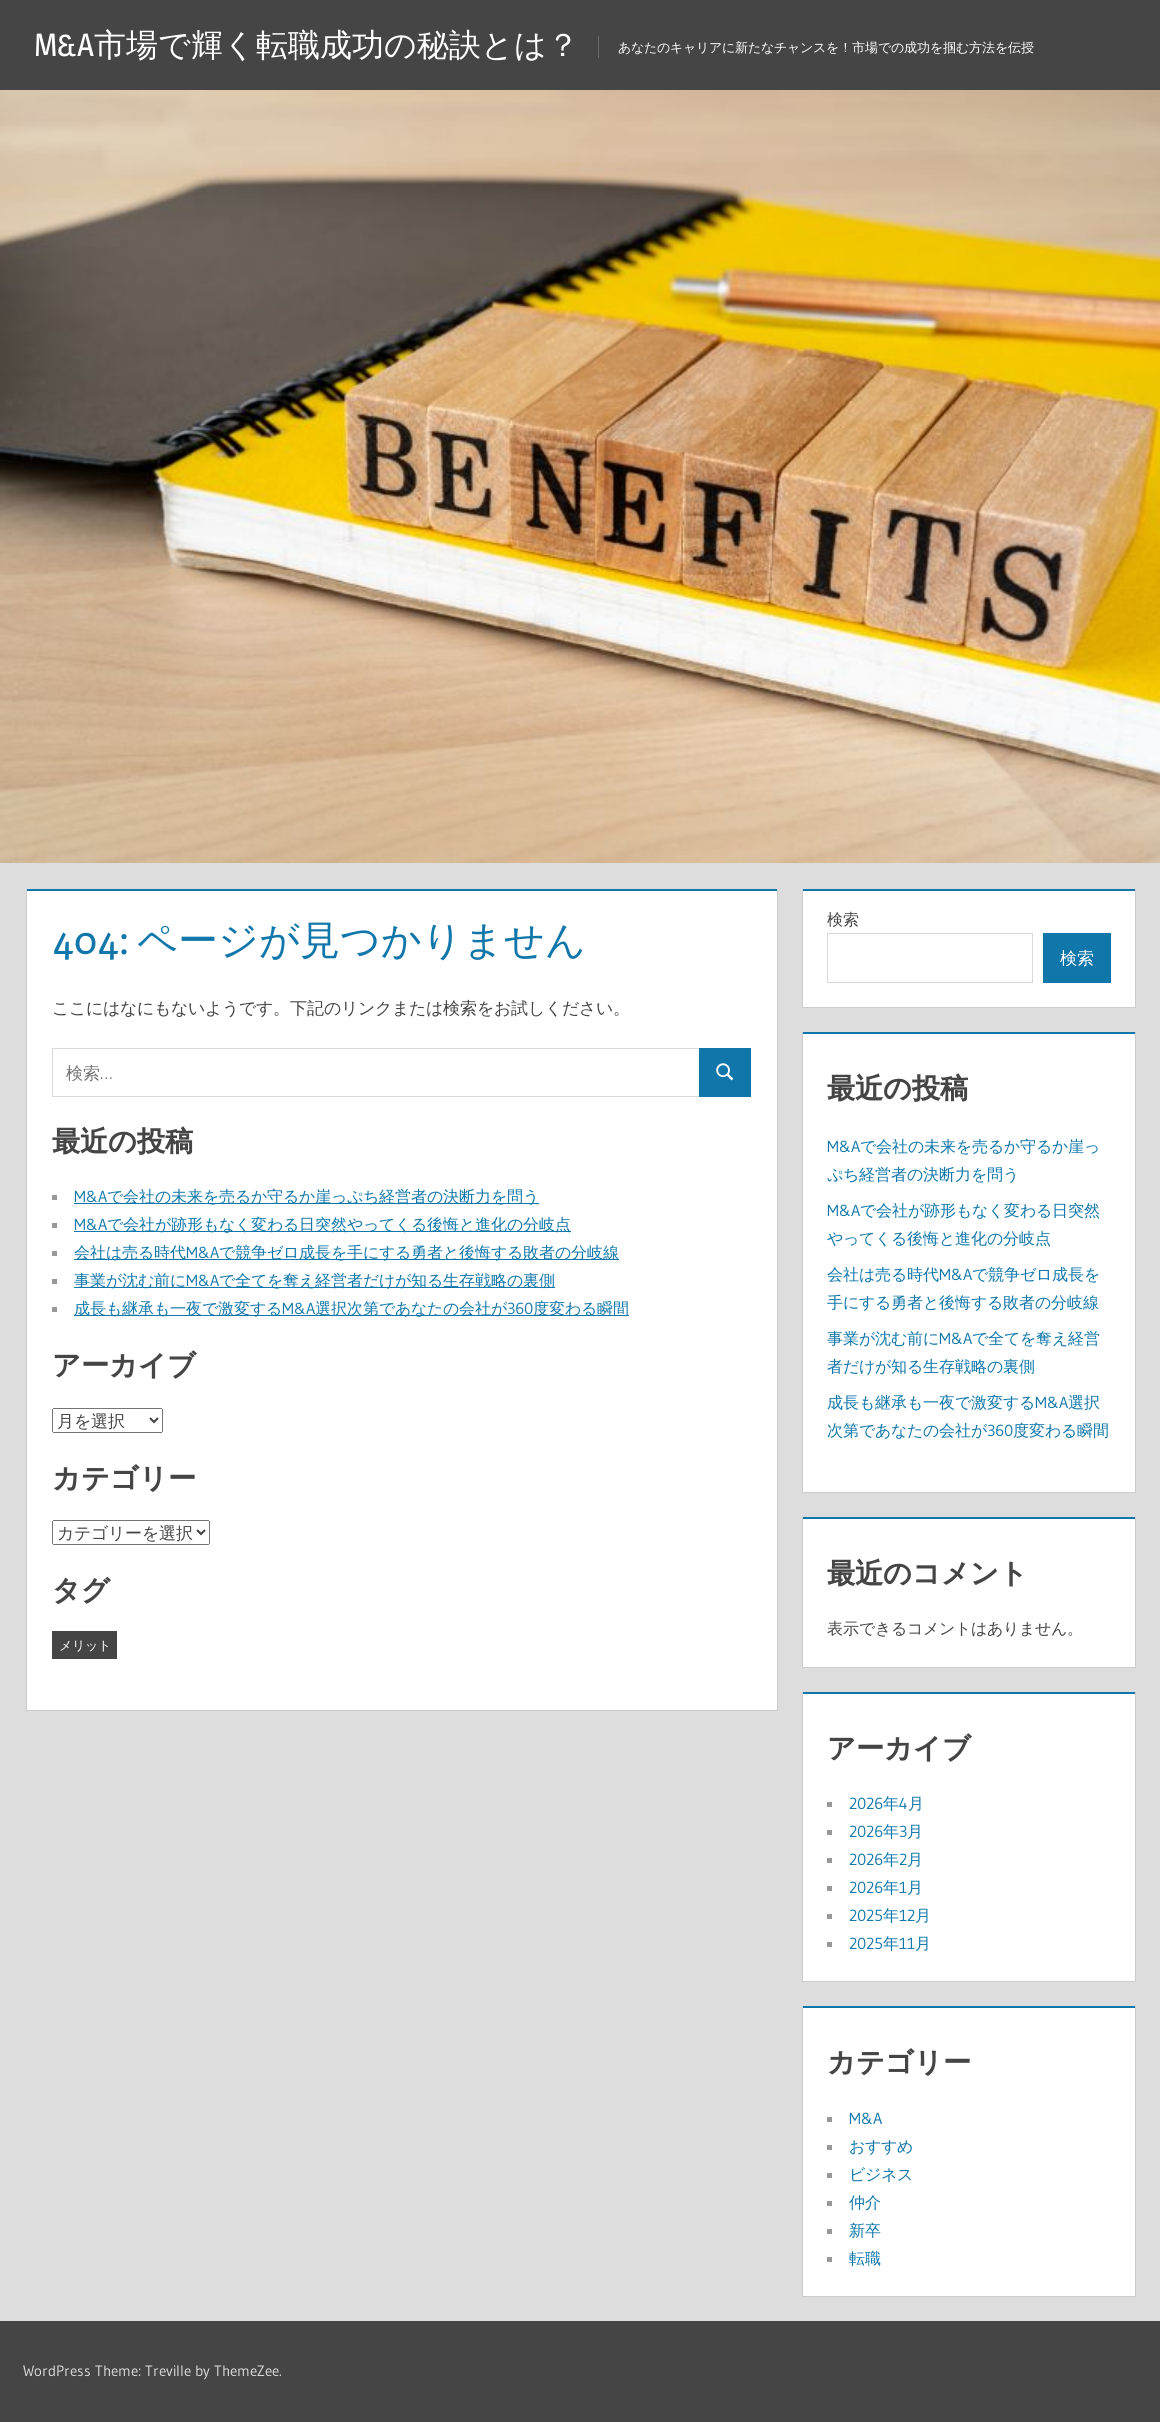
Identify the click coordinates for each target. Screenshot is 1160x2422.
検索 (843, 919)
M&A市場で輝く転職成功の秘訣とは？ (306, 44)
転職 (865, 2258)
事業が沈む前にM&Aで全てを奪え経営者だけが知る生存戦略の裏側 (314, 1280)
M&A (865, 2118)
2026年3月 (886, 1831)
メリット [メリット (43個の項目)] (85, 1645)
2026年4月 (886, 1803)
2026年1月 (886, 1887)
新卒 (865, 2230)
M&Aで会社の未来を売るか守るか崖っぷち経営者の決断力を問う (306, 1196)
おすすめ (881, 2146)
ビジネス (881, 2174)
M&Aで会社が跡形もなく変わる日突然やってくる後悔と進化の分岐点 (322, 1224)
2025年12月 (890, 1915)
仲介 (865, 2202)
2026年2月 (886, 1859)
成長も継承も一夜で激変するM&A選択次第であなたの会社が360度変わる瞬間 (351, 1308)
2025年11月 (890, 1943)
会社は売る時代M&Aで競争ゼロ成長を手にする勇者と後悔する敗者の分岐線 (346, 1252)
